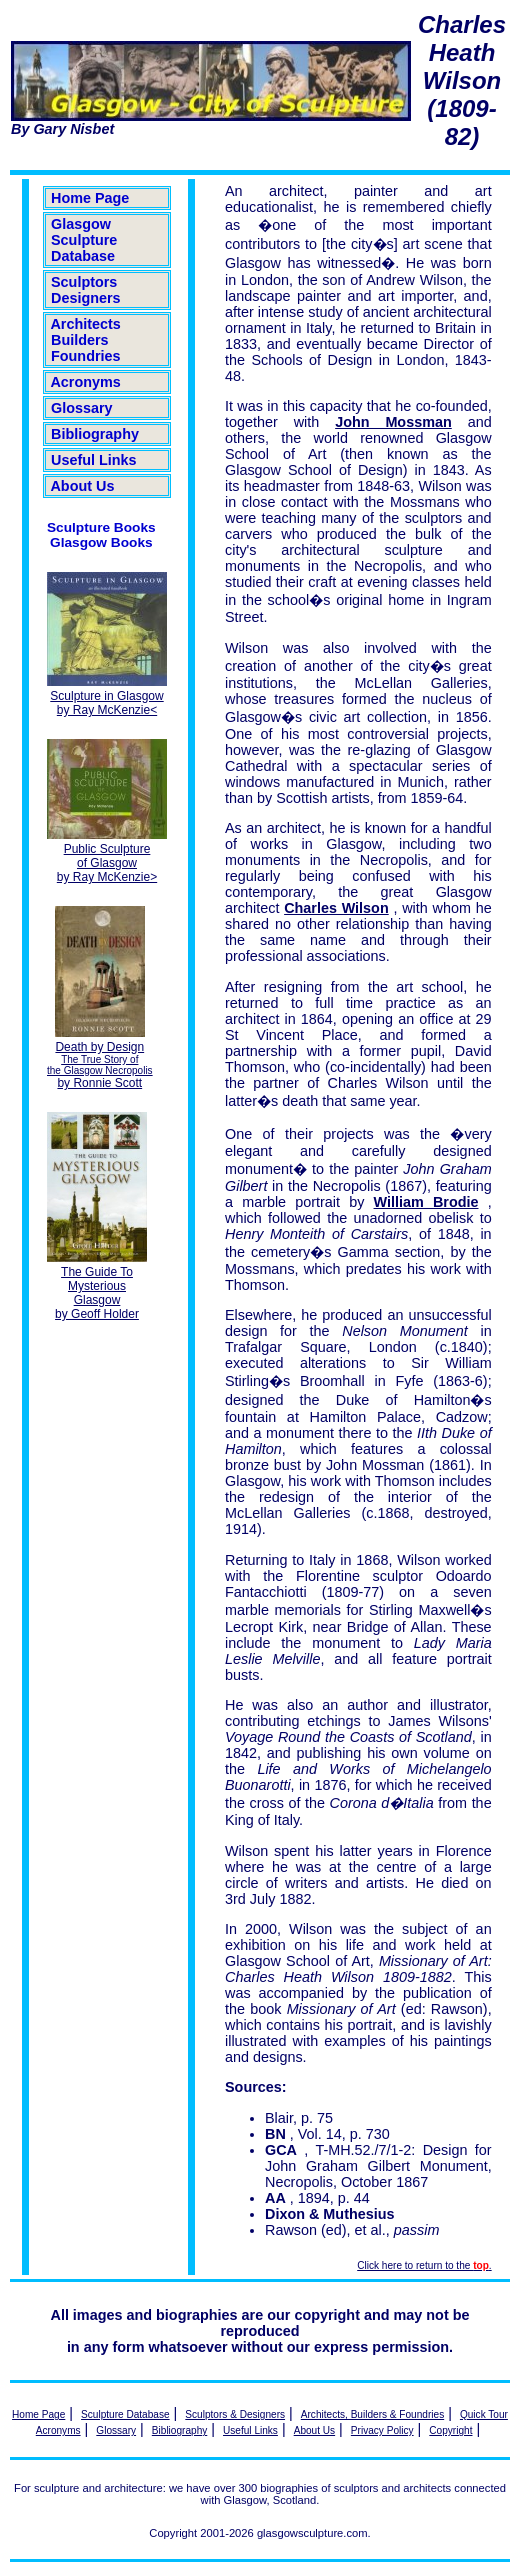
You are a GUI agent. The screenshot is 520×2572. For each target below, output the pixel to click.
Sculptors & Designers (235, 2414)
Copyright (450, 2430)
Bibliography (95, 434)
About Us (82, 486)
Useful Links (94, 460)
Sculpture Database (125, 2414)
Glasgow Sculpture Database (84, 240)
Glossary (82, 408)
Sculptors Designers (86, 290)
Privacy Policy (382, 2430)
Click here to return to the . (424, 2265)
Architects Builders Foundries (86, 340)
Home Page (90, 198)
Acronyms (86, 382)
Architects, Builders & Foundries (372, 2414)
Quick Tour (484, 2414)
